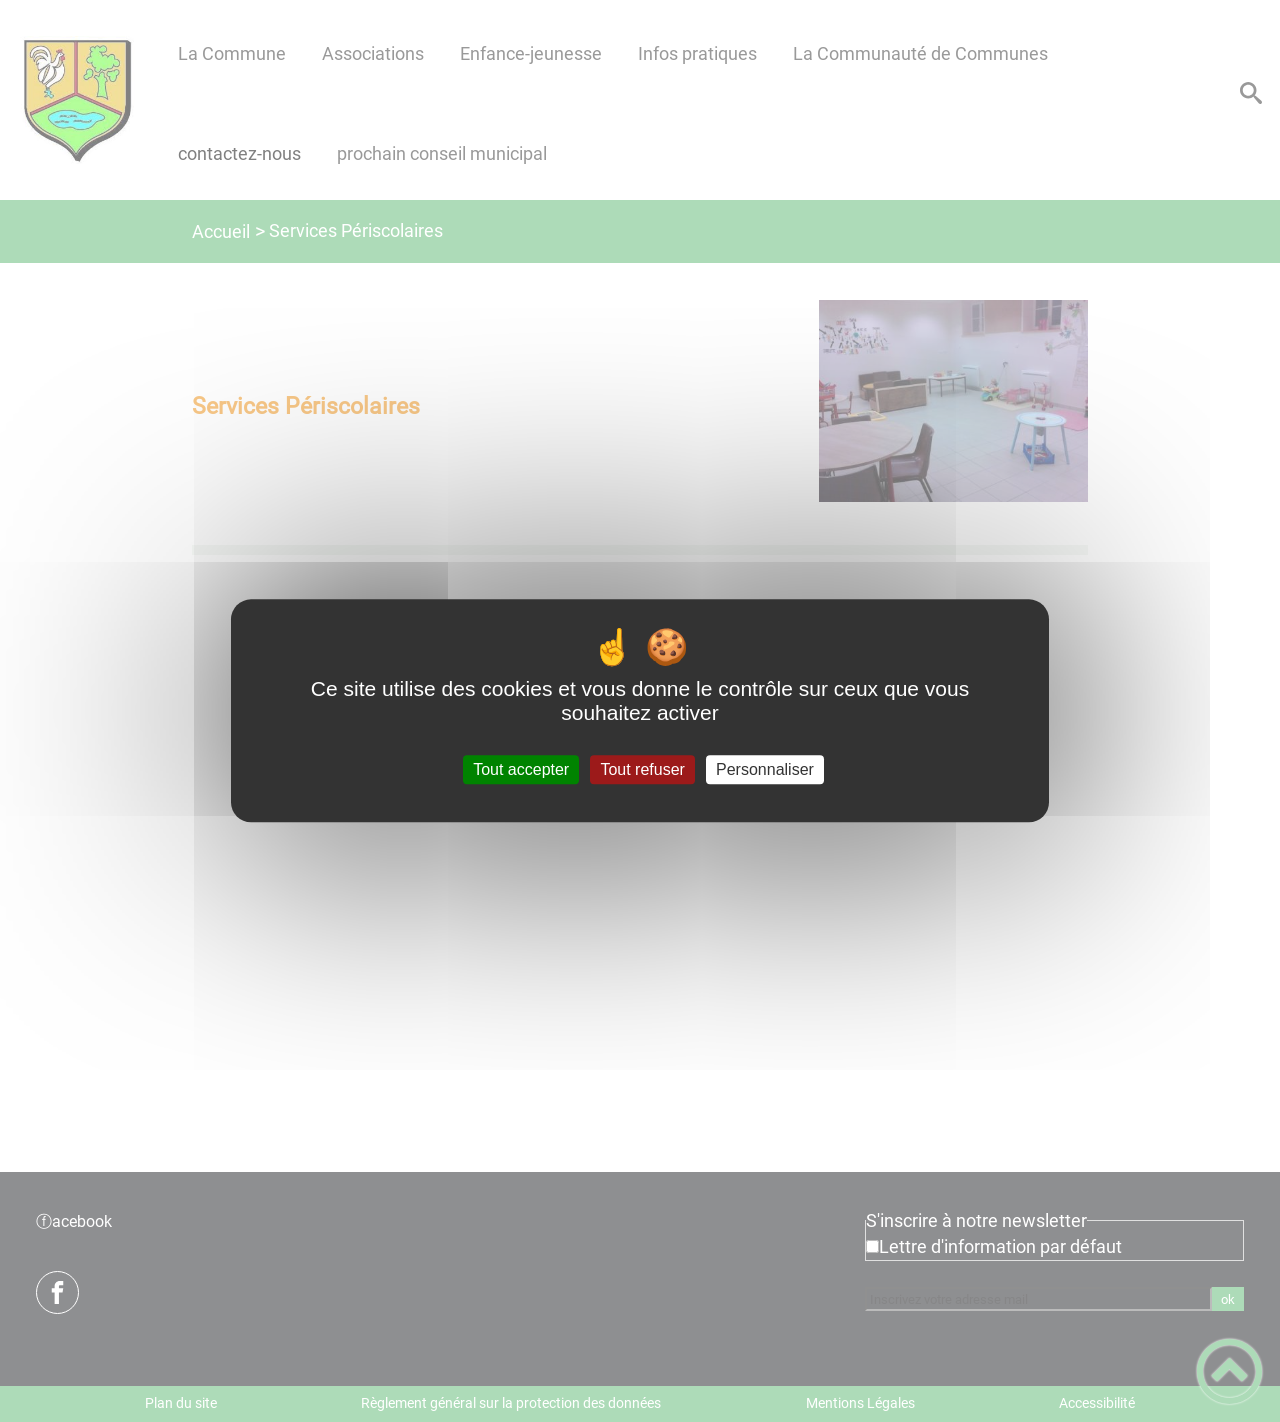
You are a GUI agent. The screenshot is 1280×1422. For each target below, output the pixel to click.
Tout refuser (642, 769)
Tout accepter (521, 769)
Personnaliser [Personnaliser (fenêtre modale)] (765, 769)
